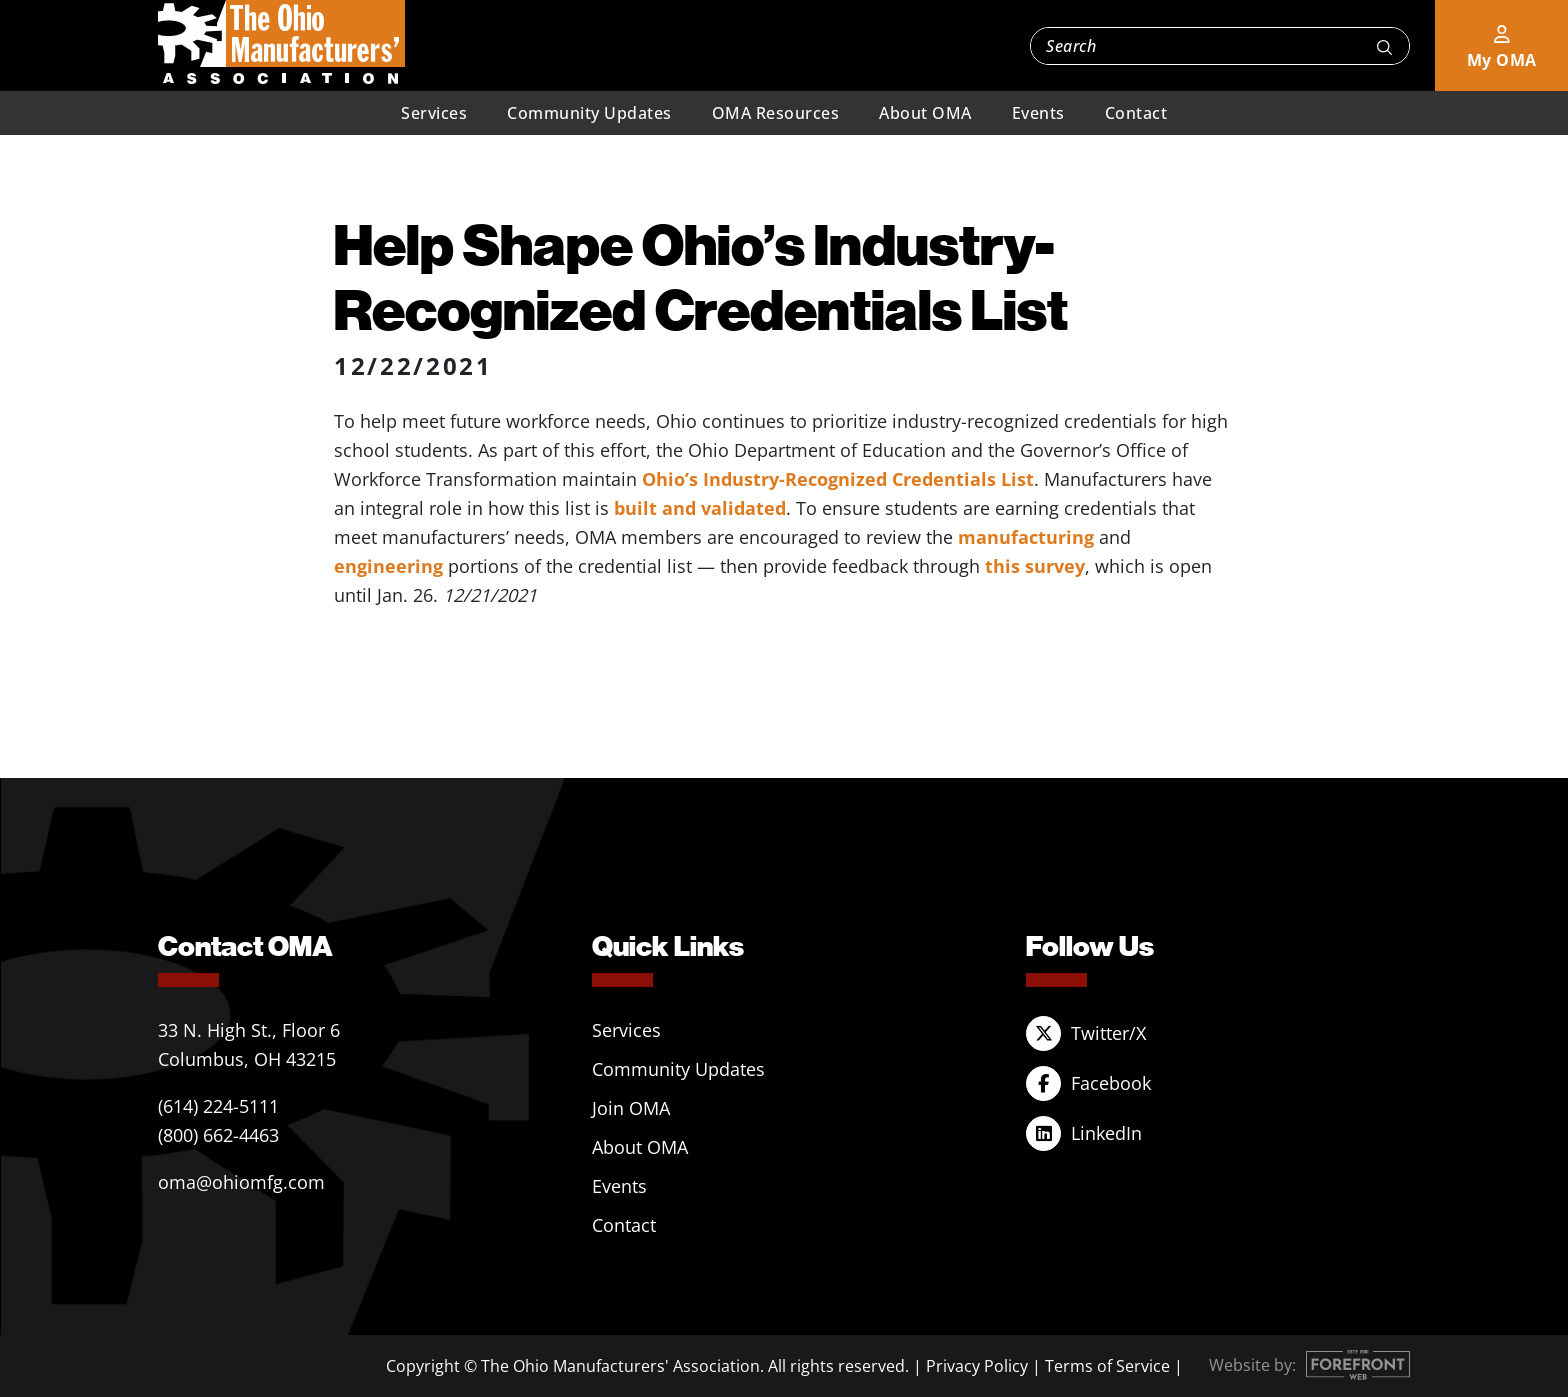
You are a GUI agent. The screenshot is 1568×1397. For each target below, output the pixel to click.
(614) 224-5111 (218, 1106)
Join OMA (631, 1108)
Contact (1136, 113)
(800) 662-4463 (218, 1135)
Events (1038, 113)
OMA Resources (776, 113)
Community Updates (589, 113)
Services (434, 113)
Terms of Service (1107, 1366)
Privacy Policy (977, 1366)
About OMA (925, 113)
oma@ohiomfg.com (241, 1182)
